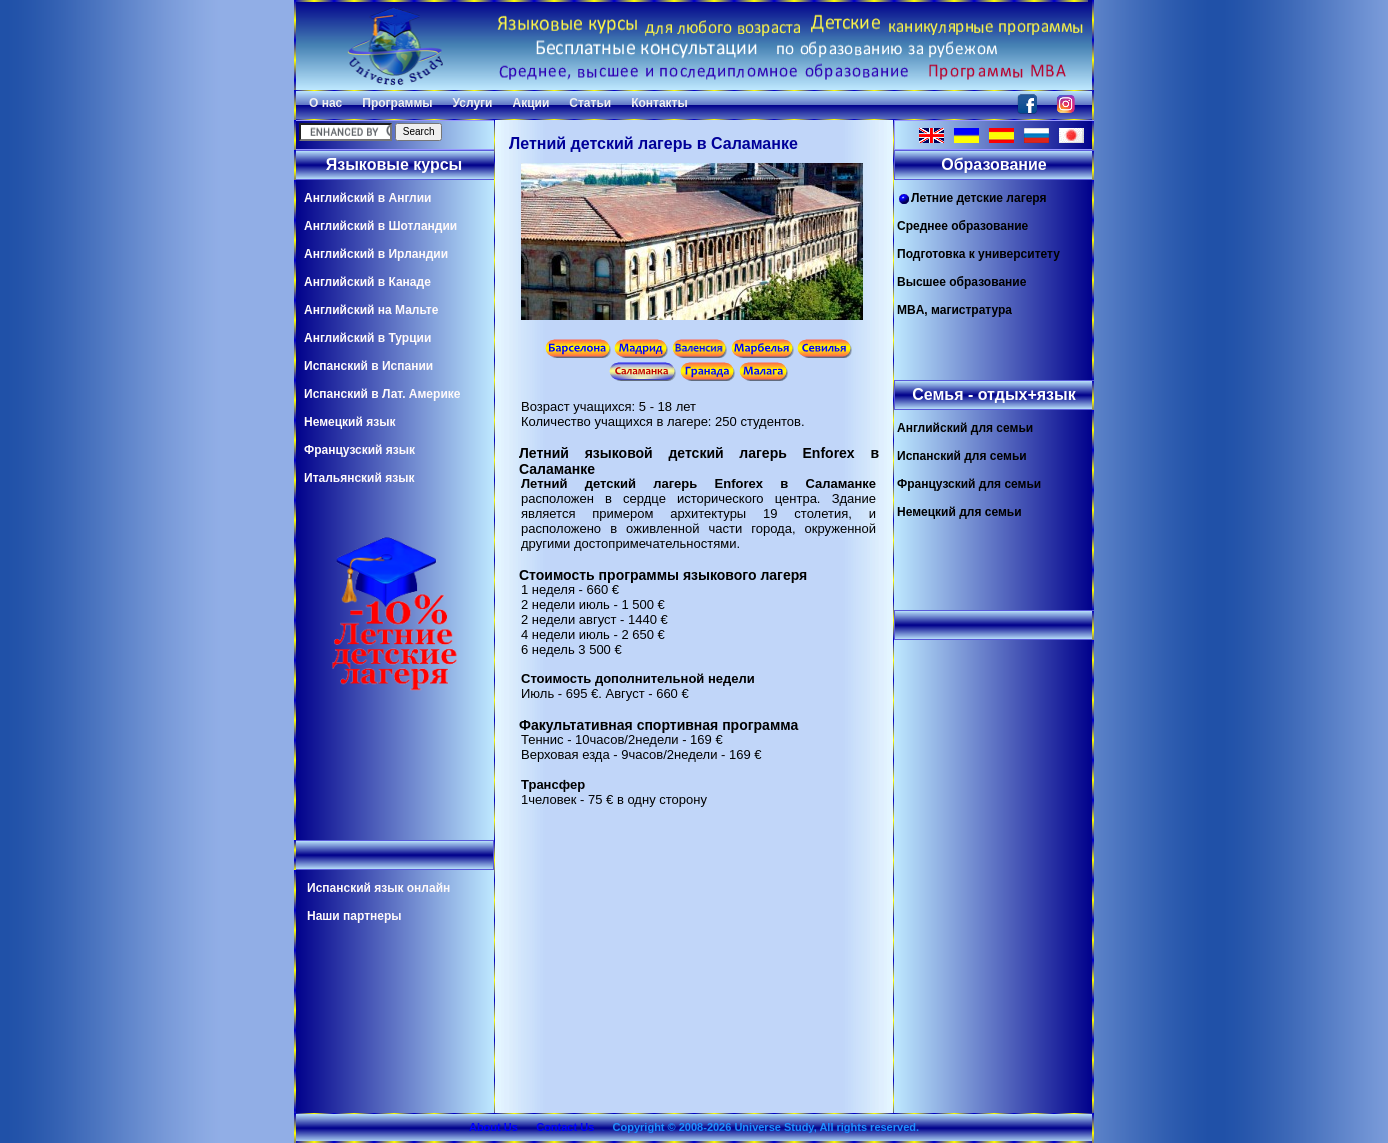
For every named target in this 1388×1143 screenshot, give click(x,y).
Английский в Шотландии (380, 226)
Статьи (590, 103)
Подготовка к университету (978, 254)
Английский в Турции (367, 338)
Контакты (659, 103)
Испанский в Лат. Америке (382, 394)
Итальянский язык (359, 478)
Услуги (473, 103)
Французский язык (359, 450)
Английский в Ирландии (376, 254)
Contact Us (565, 1127)
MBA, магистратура (954, 310)
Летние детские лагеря (972, 198)
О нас (325, 103)
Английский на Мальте (371, 310)
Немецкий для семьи (959, 512)
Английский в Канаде (367, 282)
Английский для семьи (965, 428)
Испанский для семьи (962, 456)
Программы (397, 103)
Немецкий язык (349, 422)
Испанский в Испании (368, 366)
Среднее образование (962, 226)
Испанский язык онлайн (378, 888)
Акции (530, 103)
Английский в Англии (367, 198)
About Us (493, 1127)
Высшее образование (961, 282)
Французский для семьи (969, 484)
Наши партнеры (354, 916)
